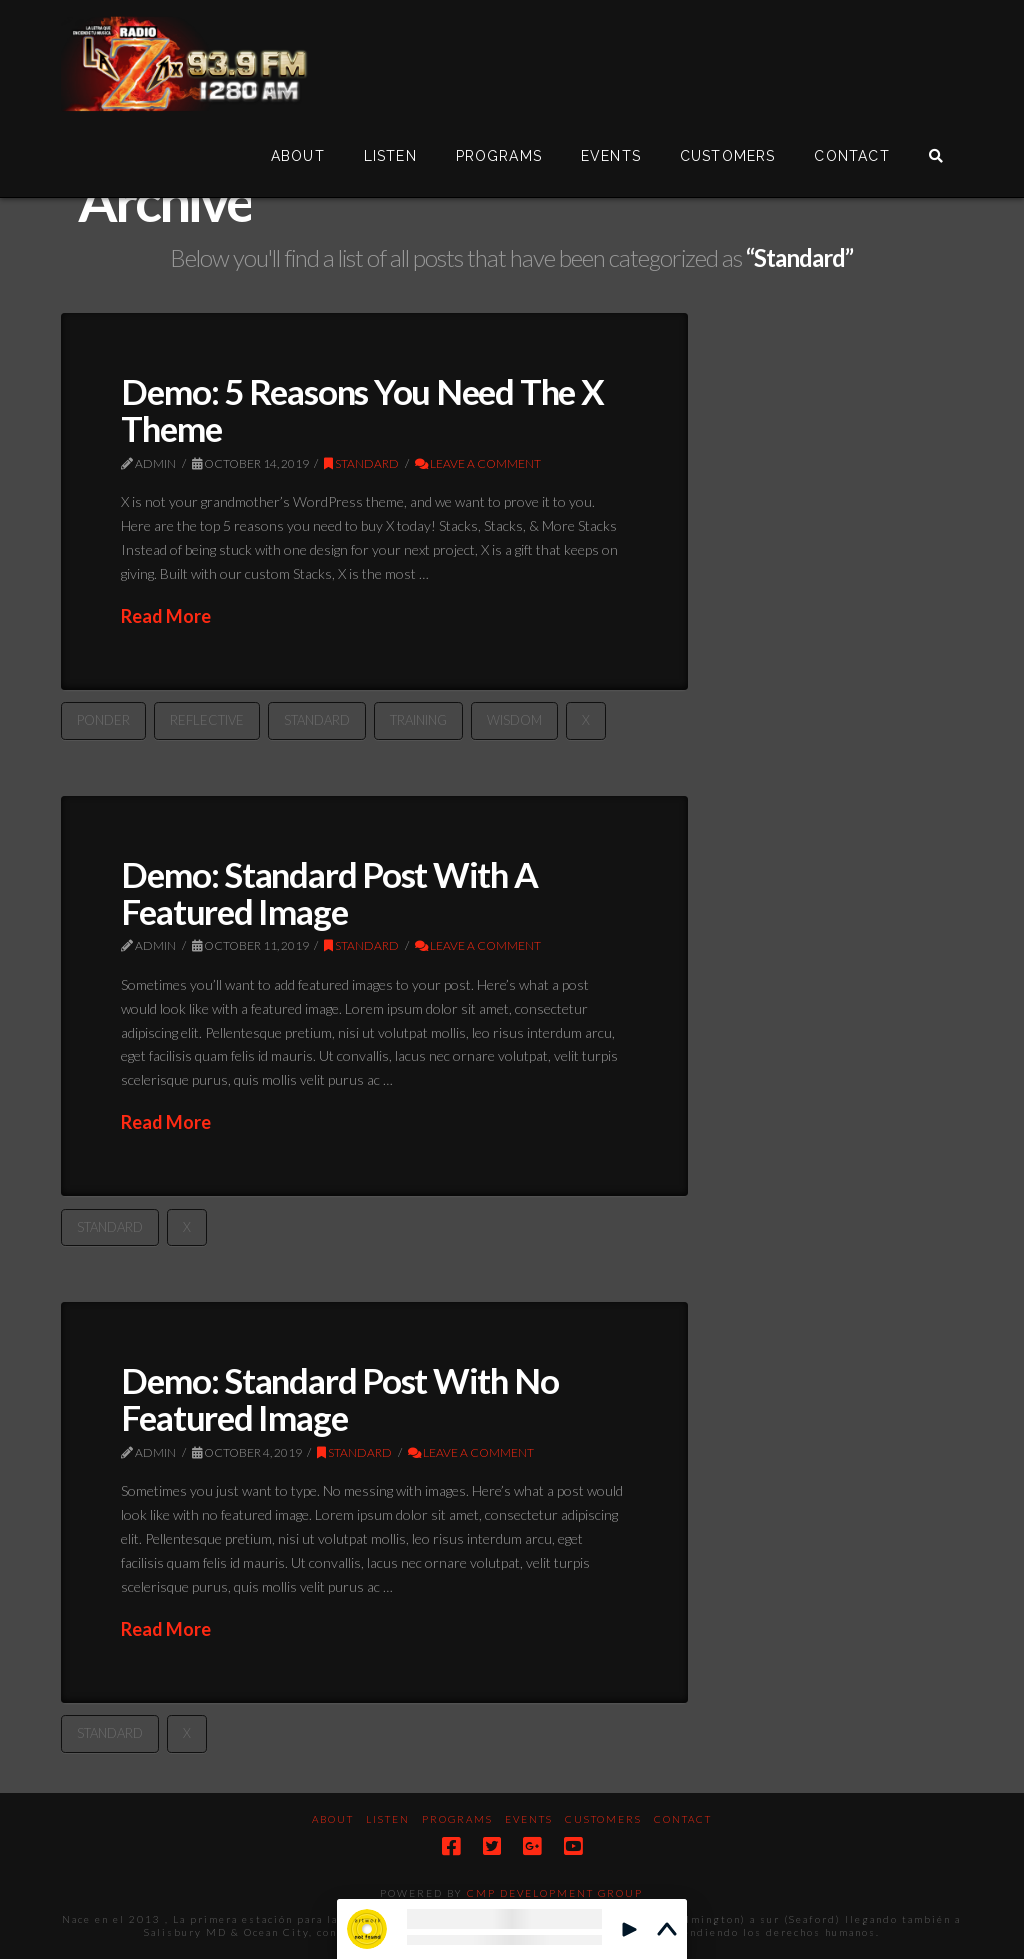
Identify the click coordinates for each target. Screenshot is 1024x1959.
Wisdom (514, 720)
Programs (457, 1819)
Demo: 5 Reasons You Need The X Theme (362, 409)
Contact (683, 1819)
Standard (361, 463)
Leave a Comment (478, 463)
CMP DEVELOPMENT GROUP (555, 1893)
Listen (388, 1819)
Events (529, 1819)
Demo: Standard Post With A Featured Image (329, 892)
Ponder (103, 720)
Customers (603, 1819)
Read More (166, 616)
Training (418, 720)
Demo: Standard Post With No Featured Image (339, 1398)
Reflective (207, 720)
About (333, 1819)
